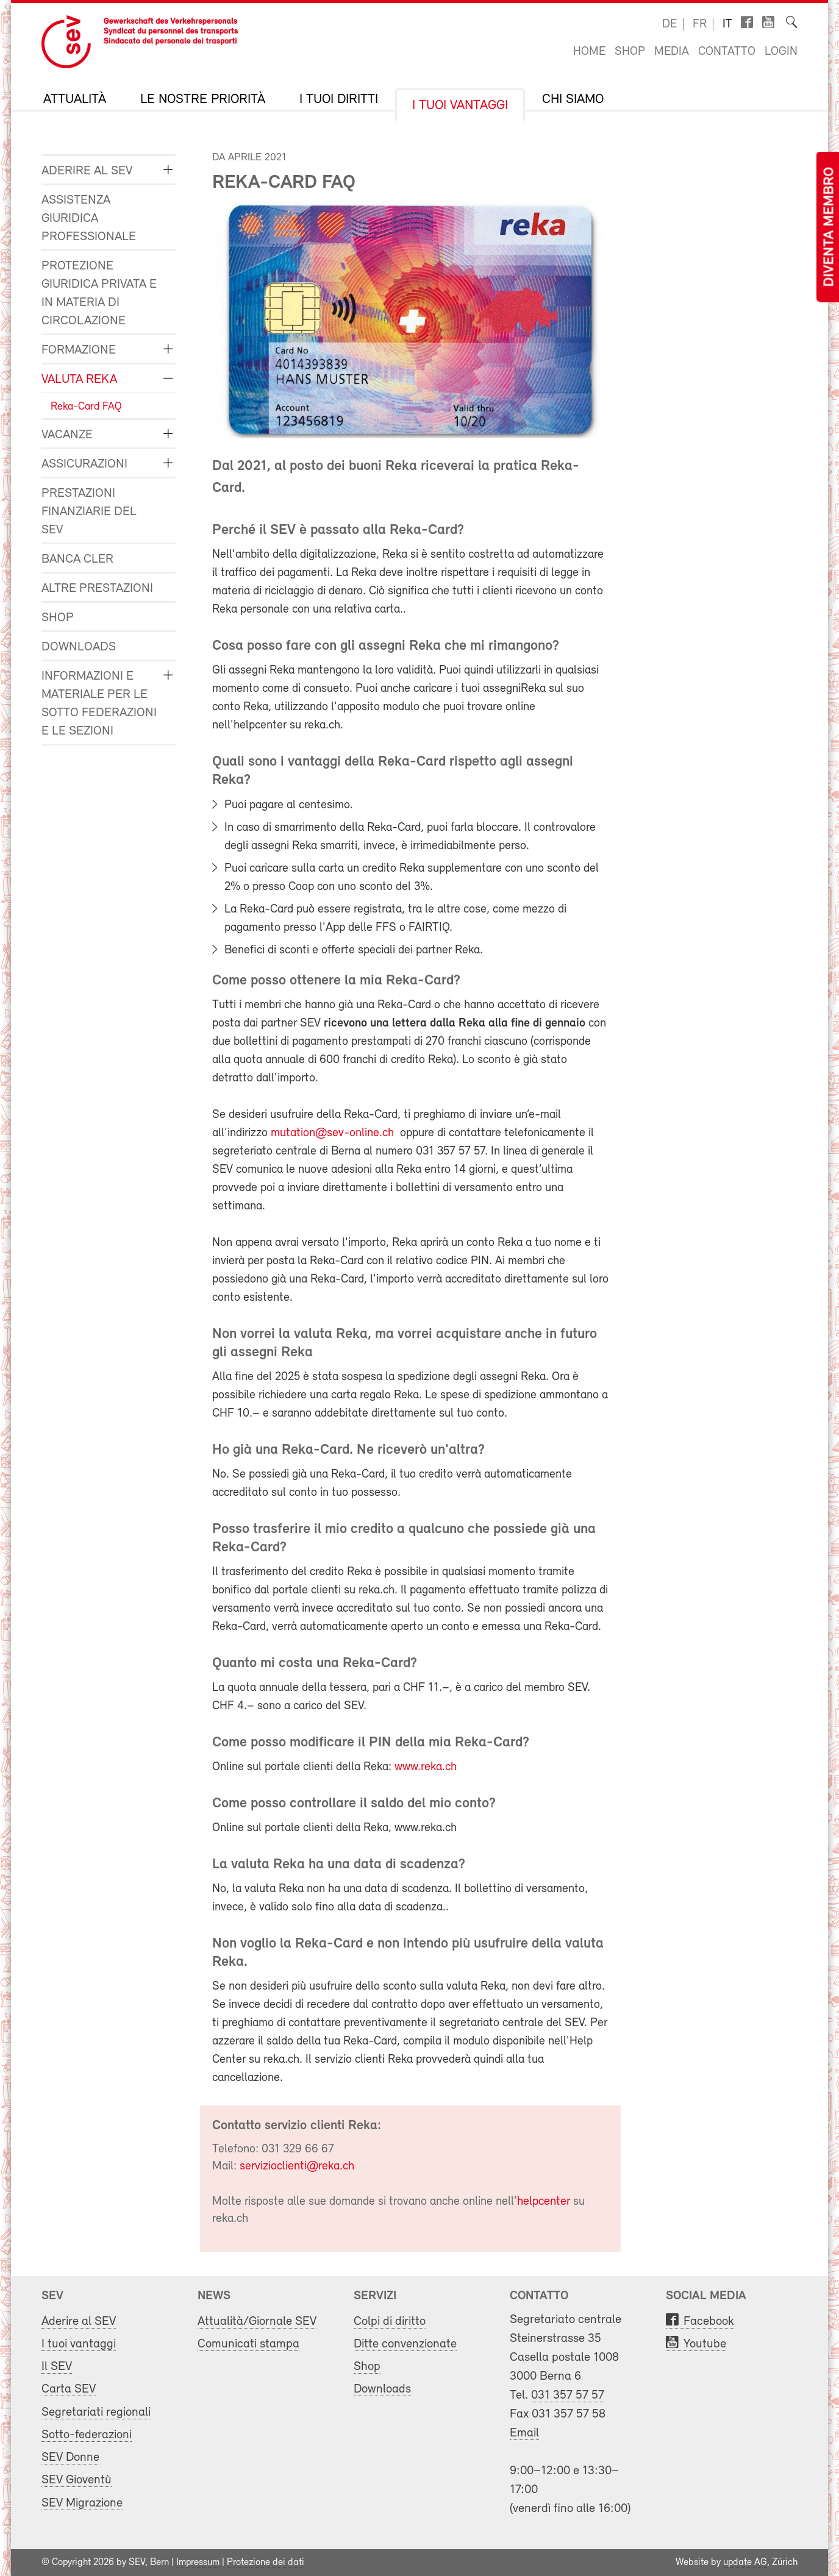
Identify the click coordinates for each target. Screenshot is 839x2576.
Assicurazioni (84, 464)
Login (781, 52)
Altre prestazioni (97, 588)
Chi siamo (573, 100)
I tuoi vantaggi (460, 106)
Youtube (705, 2344)
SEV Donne (70, 2457)
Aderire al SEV (86, 171)
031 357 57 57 (567, 2395)
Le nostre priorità (202, 100)
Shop (630, 52)
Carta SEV (68, 2389)
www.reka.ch (426, 1767)
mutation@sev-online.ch (332, 1133)
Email (524, 2433)
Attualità (74, 100)
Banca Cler (77, 559)
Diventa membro (830, 227)
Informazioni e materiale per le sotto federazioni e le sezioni (99, 704)
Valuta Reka (79, 379)
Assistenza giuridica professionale (88, 218)
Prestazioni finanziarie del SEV (89, 511)
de (669, 24)
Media (671, 52)
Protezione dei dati (265, 2562)
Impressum (198, 2562)
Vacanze (67, 435)
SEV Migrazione (82, 2503)
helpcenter (545, 2202)
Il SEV (56, 2366)
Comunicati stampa (248, 2344)
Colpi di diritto (390, 2321)
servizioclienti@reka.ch (297, 2166)
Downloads (78, 647)
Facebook (709, 2321)
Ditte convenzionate (405, 2344)
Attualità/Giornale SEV (257, 2321)
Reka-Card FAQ (86, 407)
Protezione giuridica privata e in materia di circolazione (99, 293)
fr (700, 24)
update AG (745, 2562)
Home (589, 52)
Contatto (726, 52)
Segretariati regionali (96, 2412)
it (727, 24)
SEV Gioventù (76, 2480)
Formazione (78, 350)
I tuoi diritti (338, 100)
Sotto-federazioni (86, 2434)
